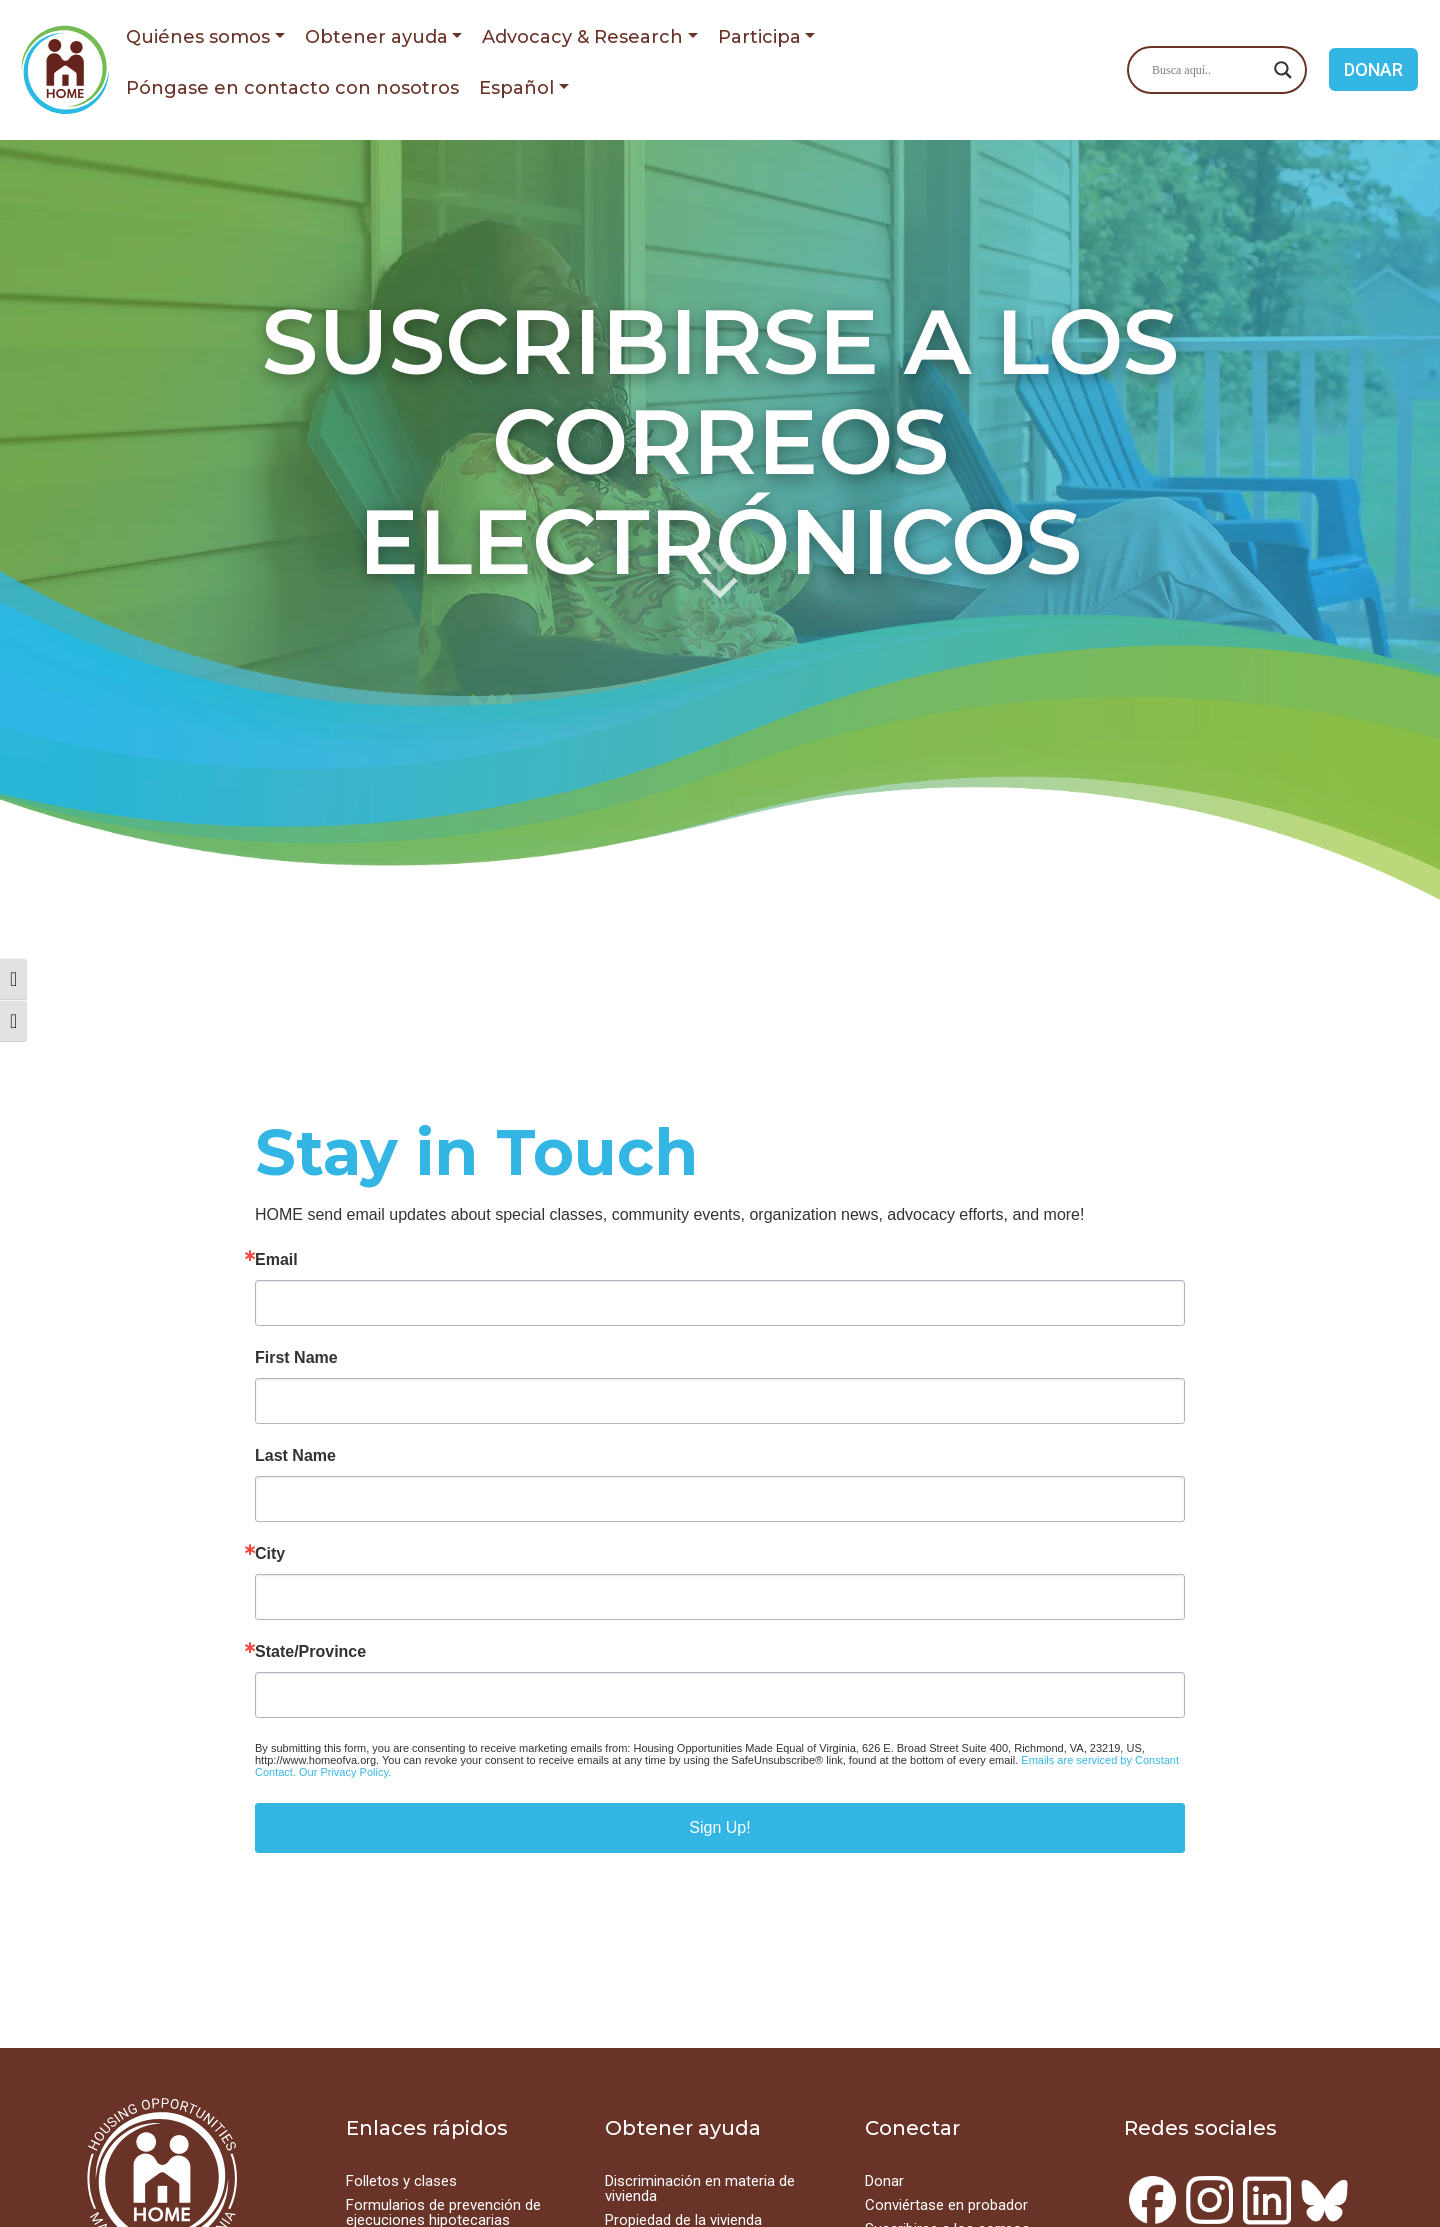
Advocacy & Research (582, 37)
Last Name (295, 1456)
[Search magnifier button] (1283, 70)
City (270, 1554)
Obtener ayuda (376, 37)
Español (516, 88)
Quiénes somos (198, 37)
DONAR (1373, 69)
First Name (296, 1358)
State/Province (310, 1652)
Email (276, 1260)
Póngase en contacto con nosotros (292, 88)
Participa (759, 37)
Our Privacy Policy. (345, 1772)
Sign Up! (719, 1827)
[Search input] (1208, 70)
